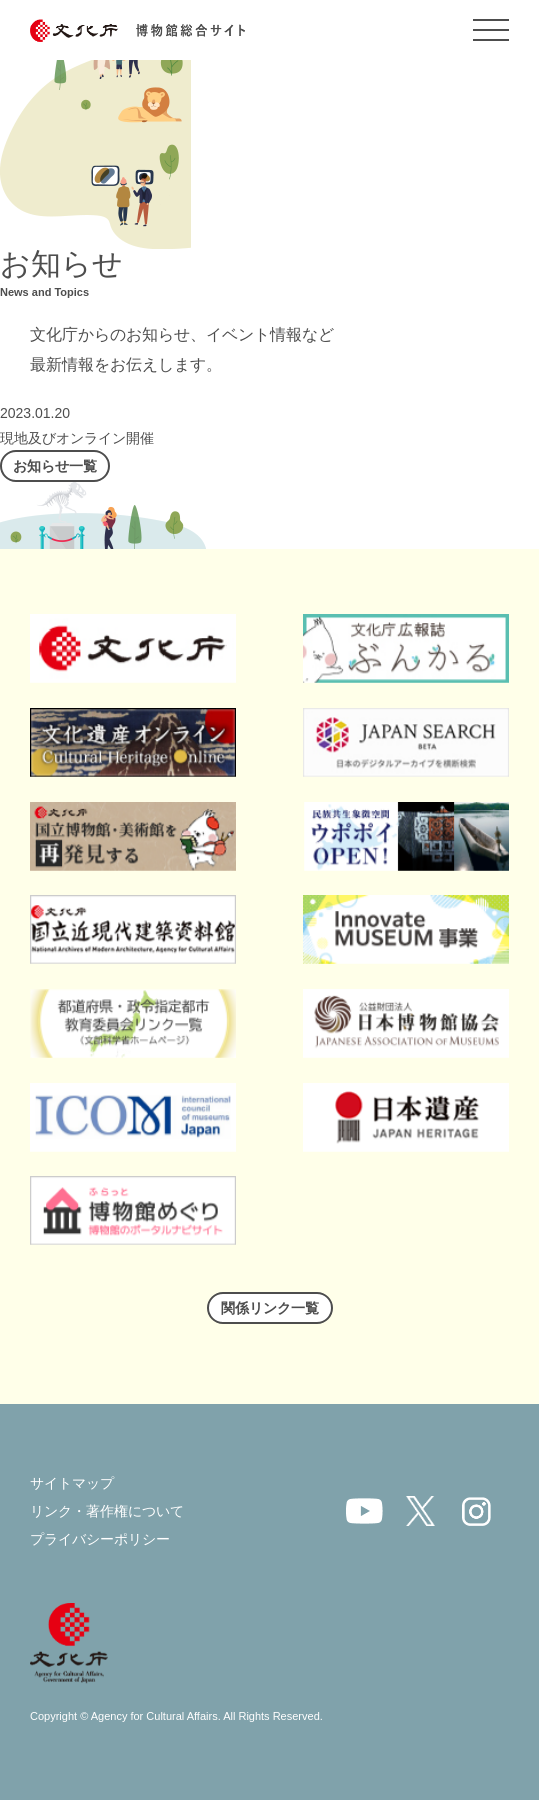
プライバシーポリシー (100, 1539)
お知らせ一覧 (55, 466)
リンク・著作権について (107, 1511)
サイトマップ (72, 1483)
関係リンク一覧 (270, 1308)
